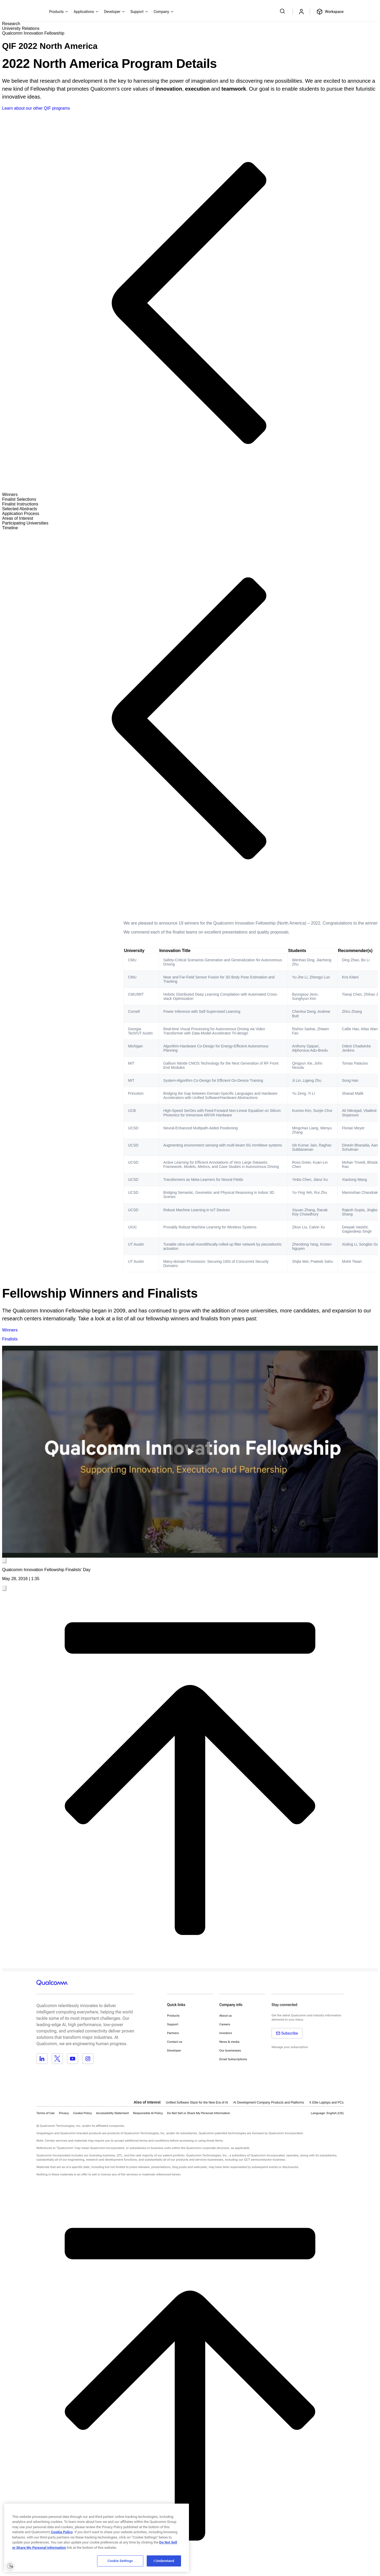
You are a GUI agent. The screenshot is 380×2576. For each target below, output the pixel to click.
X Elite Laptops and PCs (326, 2102)
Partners (173, 2033)
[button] (198, 2113)
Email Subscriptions (233, 2059)
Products (173, 2015)
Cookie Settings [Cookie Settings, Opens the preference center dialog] (120, 2561)
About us (225, 2015)
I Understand (164, 2561)
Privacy (64, 2113)
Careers (224, 2024)
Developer (174, 2050)
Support (172, 2024)
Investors (225, 2033)
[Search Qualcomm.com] (283, 11)
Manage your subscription (290, 2047)
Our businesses (230, 2050)
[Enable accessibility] (10, 2566)
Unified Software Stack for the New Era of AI (197, 2102)
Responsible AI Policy (148, 2113)
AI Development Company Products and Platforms (268, 2102)
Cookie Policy (82, 2113)
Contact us (174, 2042)
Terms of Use (45, 2113)
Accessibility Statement (112, 2113)
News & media (229, 2042)
